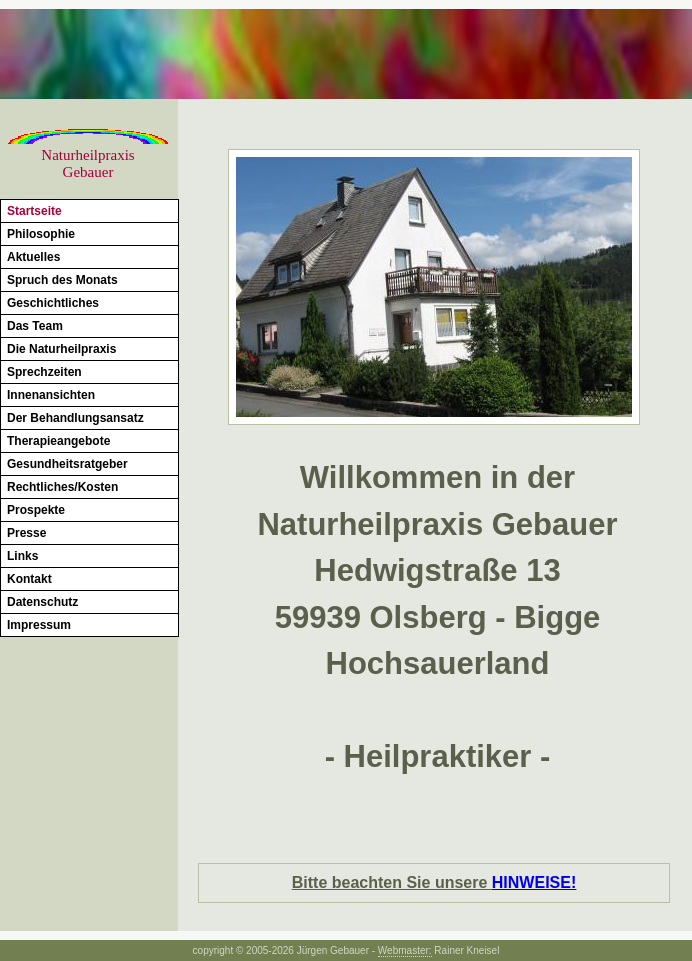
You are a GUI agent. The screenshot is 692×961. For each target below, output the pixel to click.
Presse (26, 533)
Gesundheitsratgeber (67, 464)
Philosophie (41, 234)
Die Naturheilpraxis (61, 349)
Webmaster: (405, 950)
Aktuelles (33, 257)
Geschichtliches (53, 303)
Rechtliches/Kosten (62, 487)
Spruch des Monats (62, 280)
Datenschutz (42, 602)
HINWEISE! (534, 882)
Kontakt (29, 579)
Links (22, 556)
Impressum (39, 625)
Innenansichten (51, 395)
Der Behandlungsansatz (75, 418)
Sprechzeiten (44, 372)
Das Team (35, 326)
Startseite (34, 211)
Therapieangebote (58, 441)
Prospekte (36, 510)
